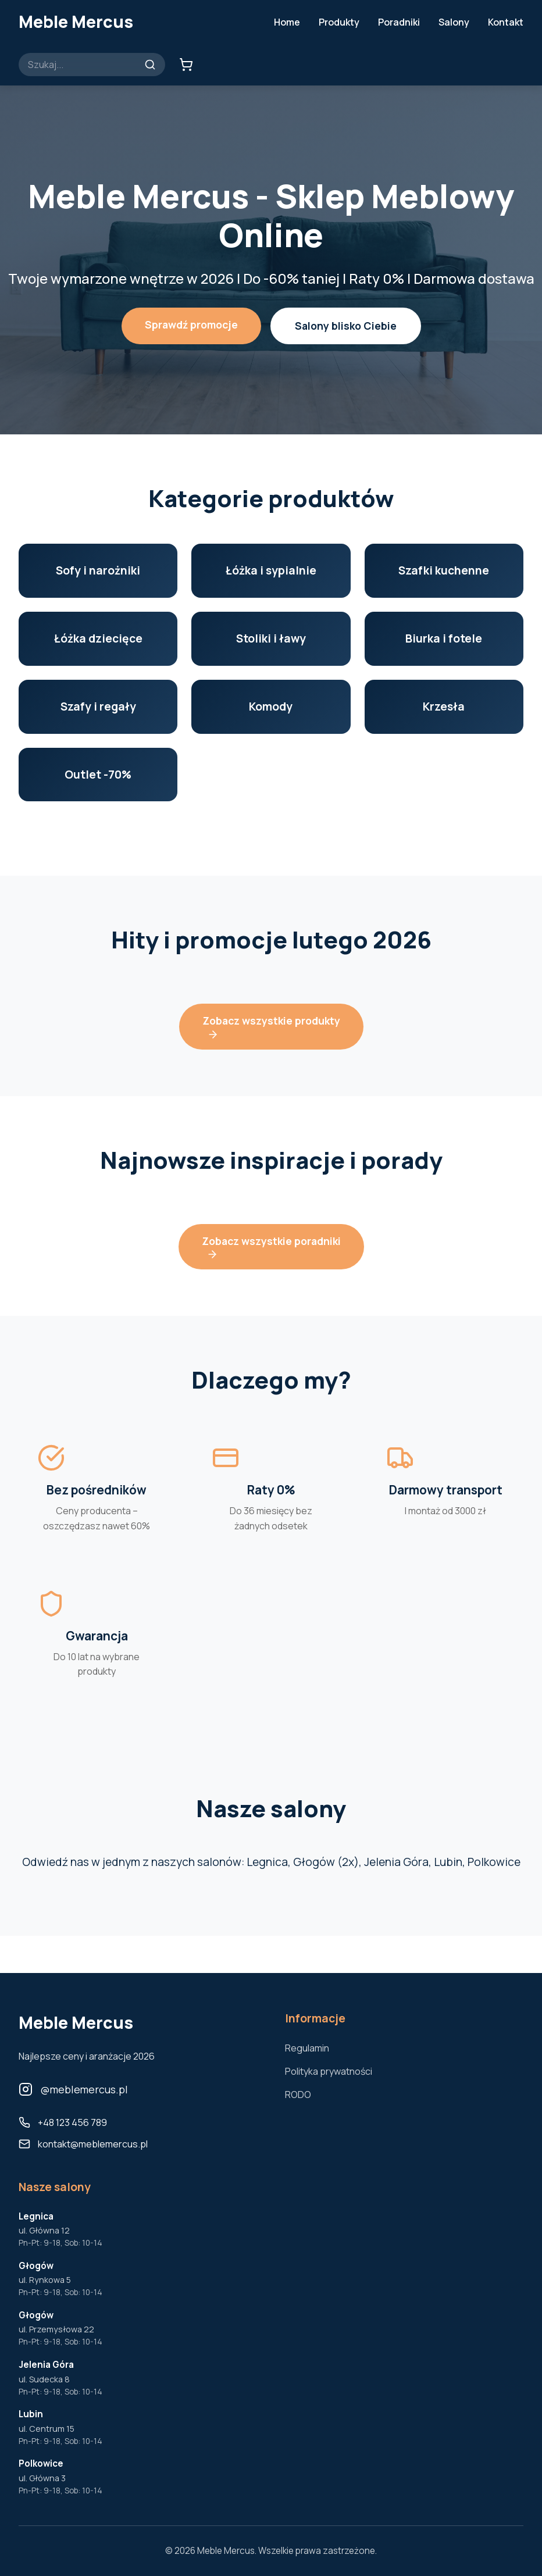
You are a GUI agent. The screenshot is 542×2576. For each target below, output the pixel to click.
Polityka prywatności (328, 2071)
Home (287, 22)
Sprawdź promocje (191, 324)
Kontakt (505, 22)
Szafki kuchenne (443, 570)
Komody (271, 706)
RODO (298, 2094)
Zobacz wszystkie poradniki (271, 1247)
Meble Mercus (76, 21)
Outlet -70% (98, 774)
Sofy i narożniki (98, 570)
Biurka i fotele (443, 638)
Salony (453, 22)
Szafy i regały (98, 706)
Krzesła (444, 706)
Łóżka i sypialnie (271, 570)
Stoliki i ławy (271, 638)
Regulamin (307, 2048)
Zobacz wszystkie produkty (271, 1027)
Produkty (339, 22)
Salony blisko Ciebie (346, 326)
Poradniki (399, 22)
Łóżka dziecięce (98, 638)
